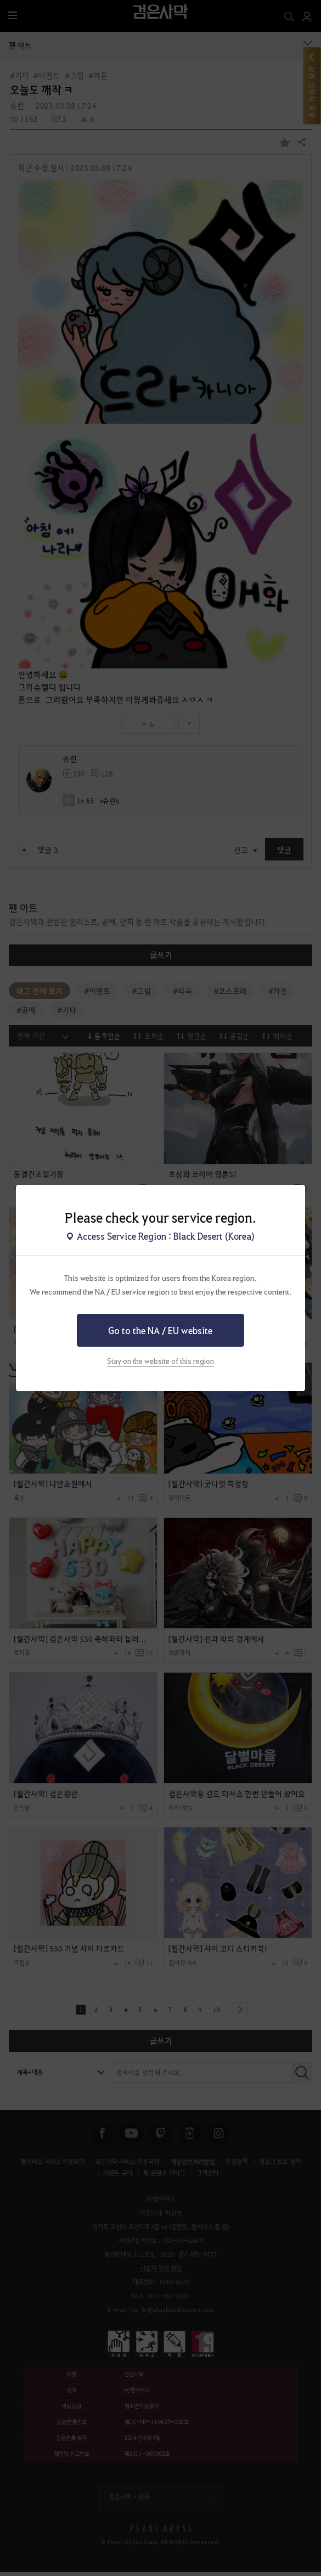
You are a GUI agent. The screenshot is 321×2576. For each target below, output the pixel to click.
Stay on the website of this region (160, 1360)
